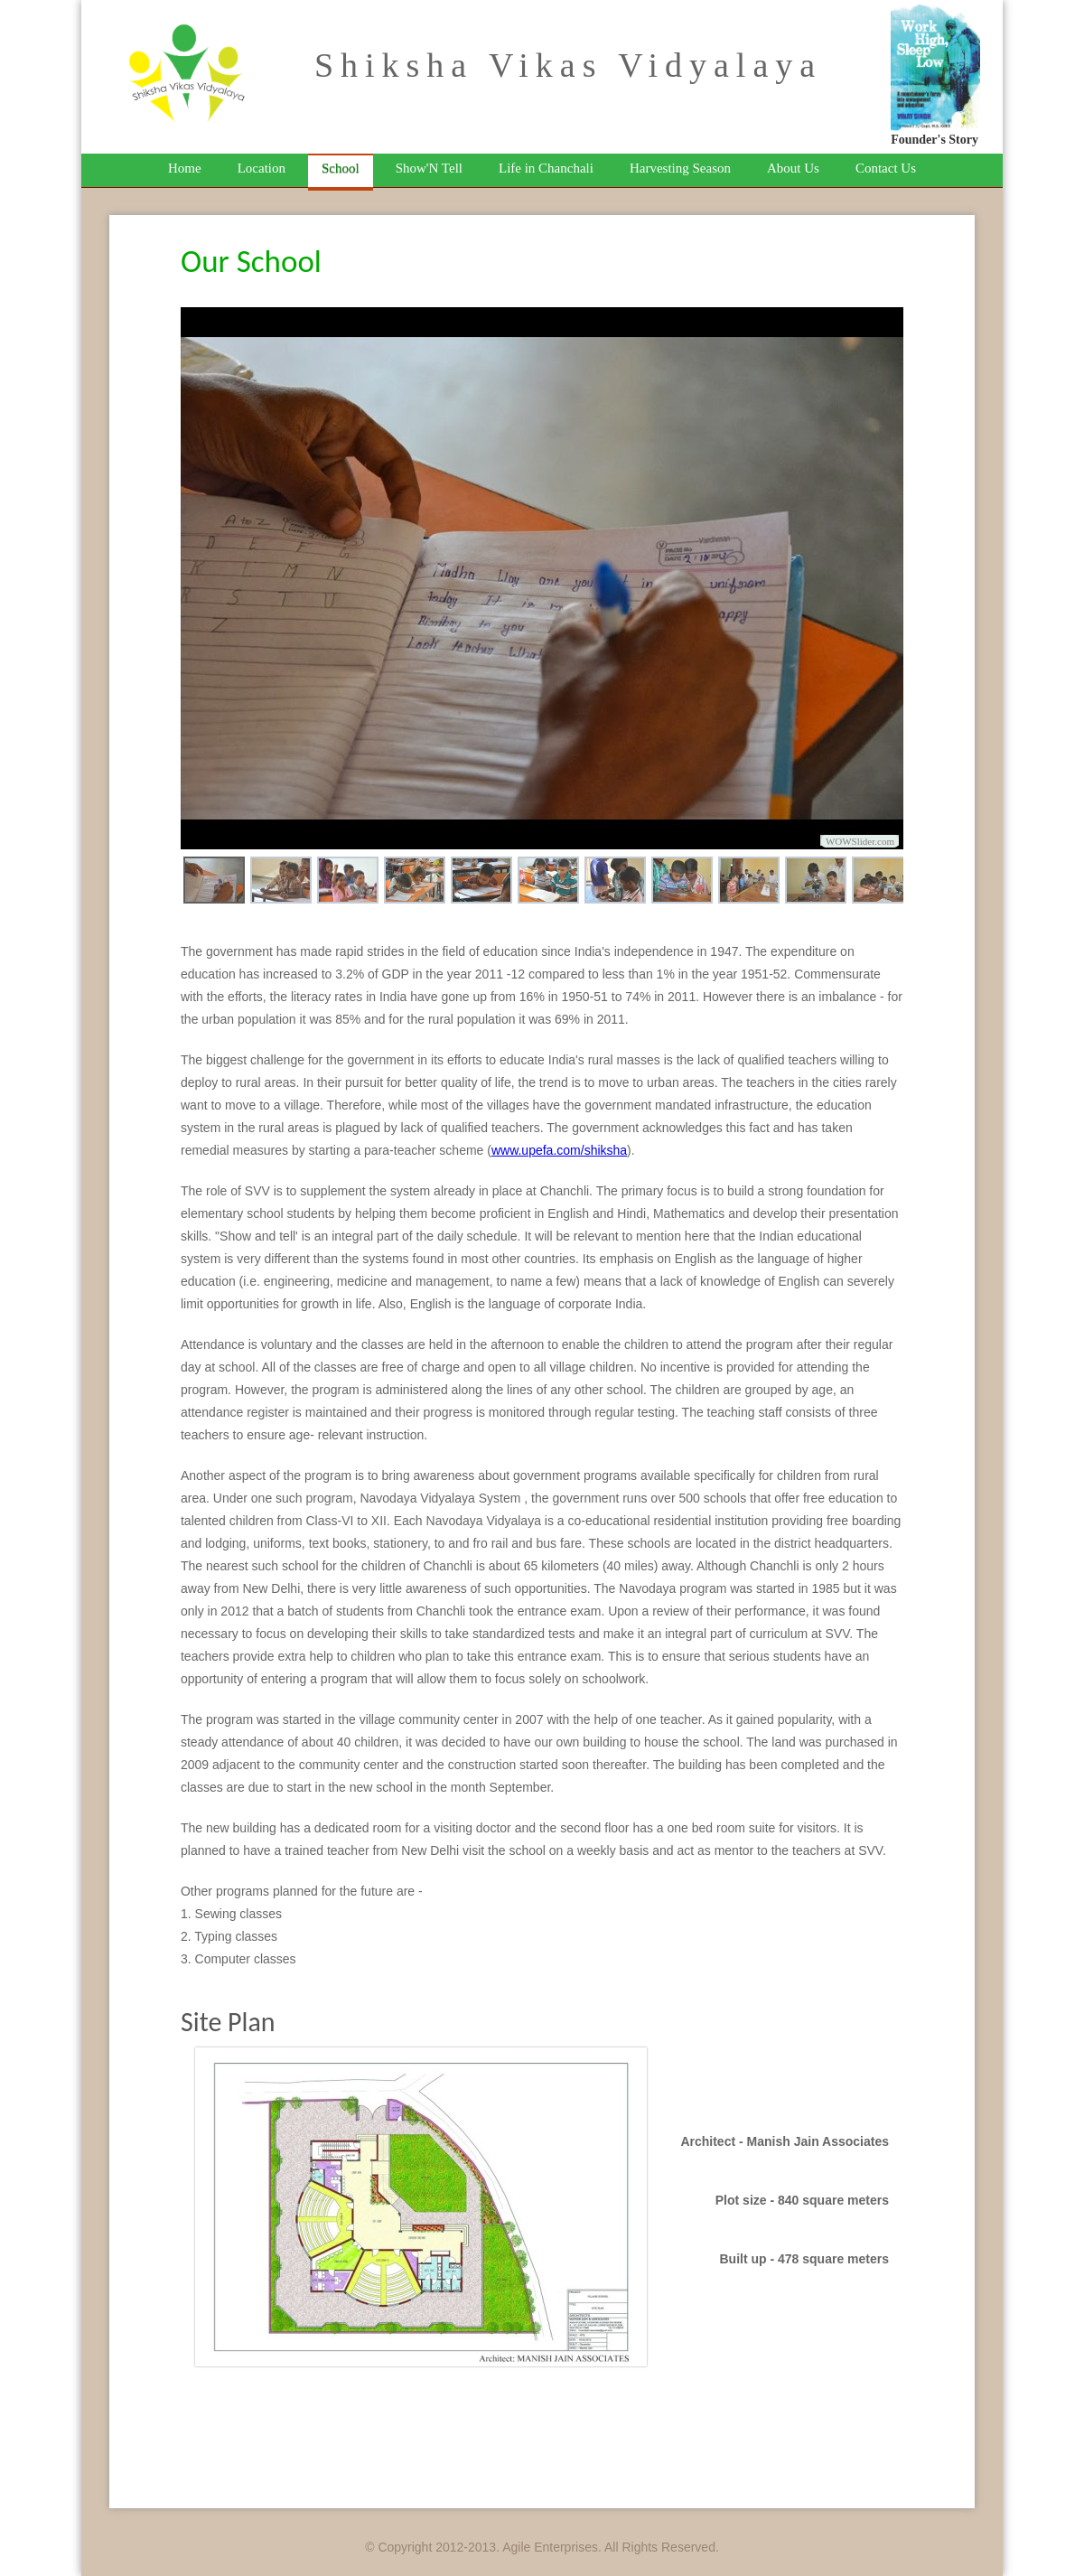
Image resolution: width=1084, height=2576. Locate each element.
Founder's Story (934, 139)
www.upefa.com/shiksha (559, 1150)
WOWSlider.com (860, 841)
